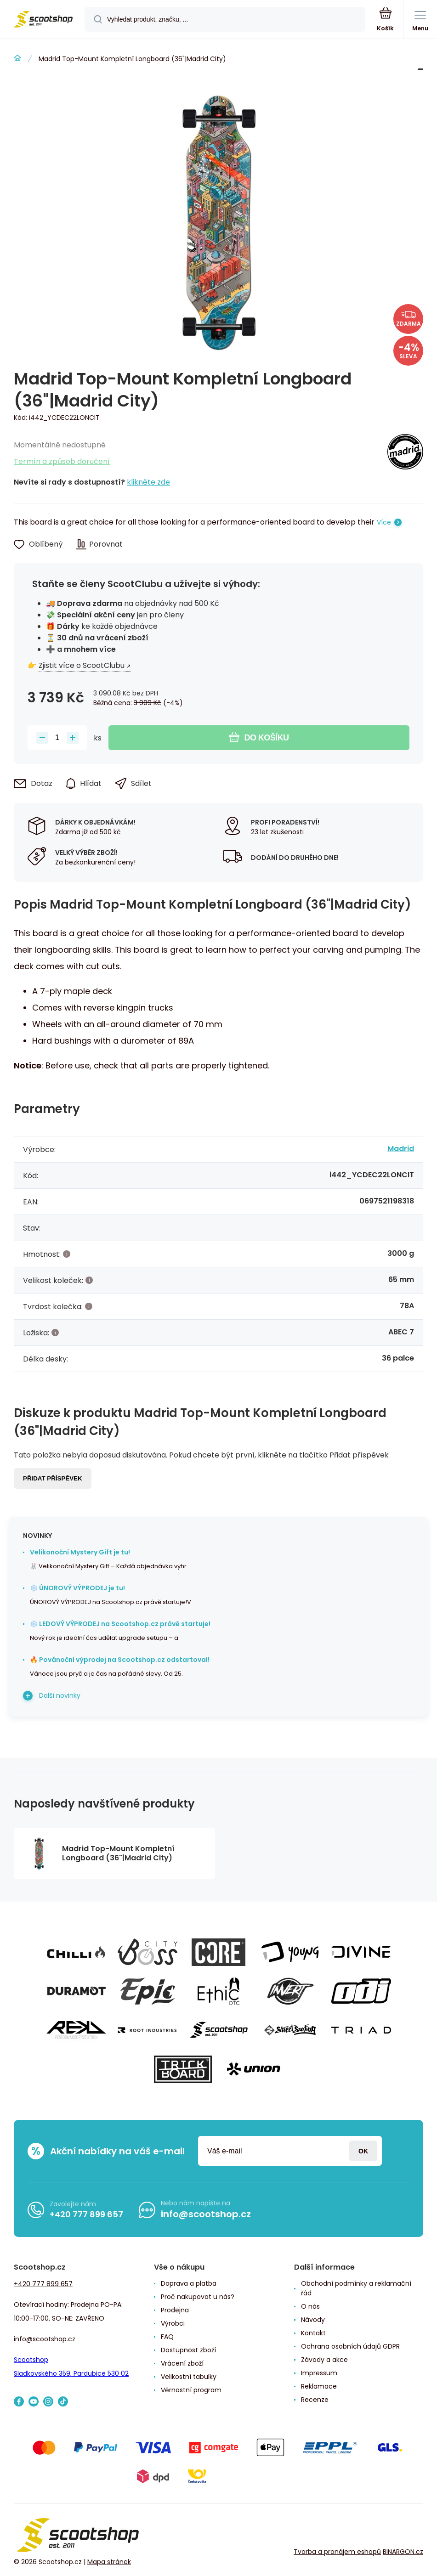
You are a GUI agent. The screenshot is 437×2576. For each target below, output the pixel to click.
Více (384, 522)
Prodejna (175, 2310)
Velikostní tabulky (188, 2376)
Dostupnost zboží (188, 2350)
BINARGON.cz (403, 2551)
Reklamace (319, 2386)
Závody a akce (324, 2359)
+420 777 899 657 (86, 2214)
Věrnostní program (191, 2390)
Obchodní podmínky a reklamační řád (356, 2288)
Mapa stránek (109, 2561)
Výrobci (173, 2323)
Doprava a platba (188, 2283)
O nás (310, 2306)
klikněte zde (148, 482)
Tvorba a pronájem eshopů (337, 2551)
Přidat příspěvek (52, 1478)
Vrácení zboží (182, 2363)
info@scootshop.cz (206, 2214)
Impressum (319, 2373)
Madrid (400, 1148)
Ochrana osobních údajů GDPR (350, 2346)
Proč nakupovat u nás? (197, 2296)
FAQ (167, 2336)
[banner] (42, 20)
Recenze (315, 2399)
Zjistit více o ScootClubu (82, 665)
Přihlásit (363, 2151)
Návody (313, 2319)
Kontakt (313, 2333)
